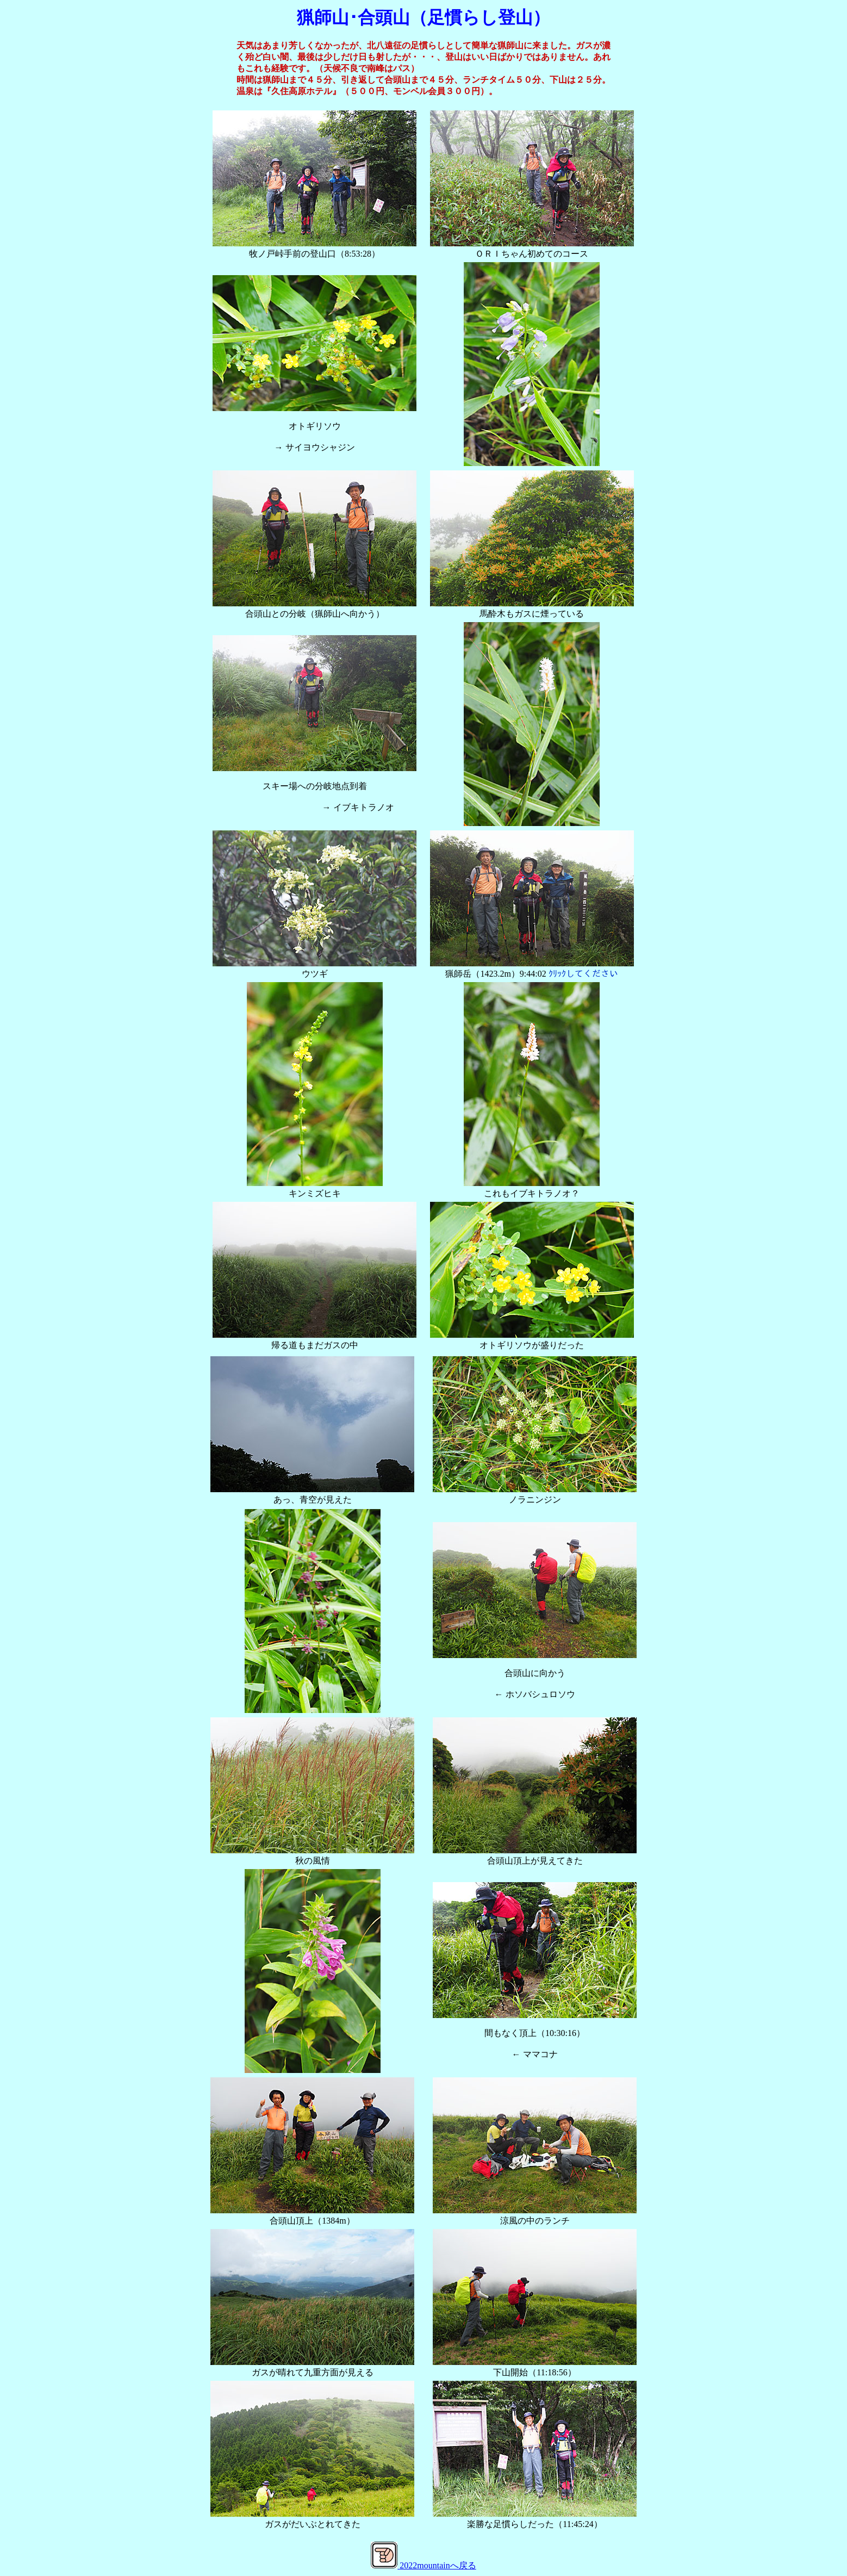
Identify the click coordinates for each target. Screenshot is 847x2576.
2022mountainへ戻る (438, 2565)
